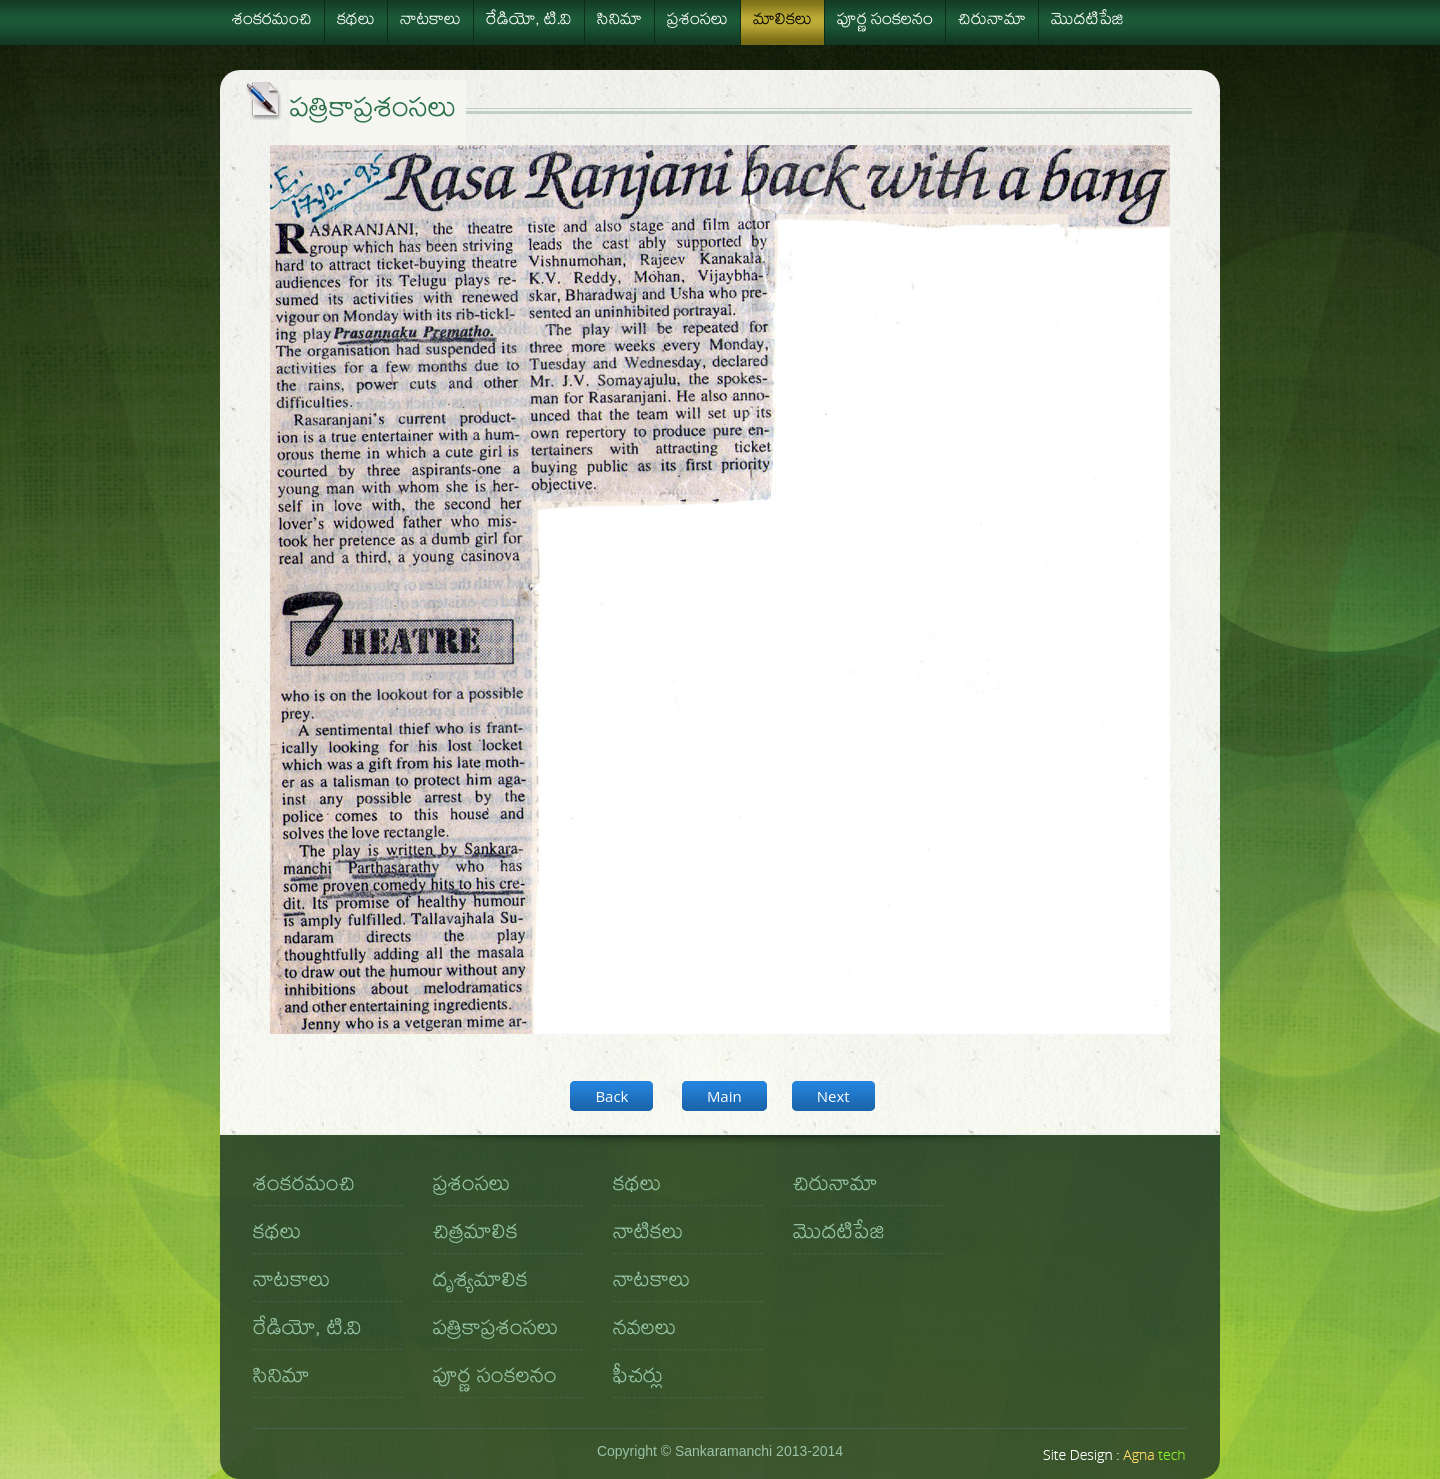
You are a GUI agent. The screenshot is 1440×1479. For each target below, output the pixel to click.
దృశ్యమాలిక (480, 1283)
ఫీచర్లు (638, 1379)
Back (611, 1096)
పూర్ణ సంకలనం (885, 22)
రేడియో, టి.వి (529, 22)
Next (833, 1096)
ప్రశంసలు (697, 22)
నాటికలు (648, 1235)
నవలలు (644, 1331)
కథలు (356, 22)
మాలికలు (782, 22)
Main (724, 1096)
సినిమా (619, 22)
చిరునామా (992, 22)
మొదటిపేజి (1087, 22)
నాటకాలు (430, 22)
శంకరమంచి (272, 22)
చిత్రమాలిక (475, 1235)
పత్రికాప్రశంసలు (495, 1331)
